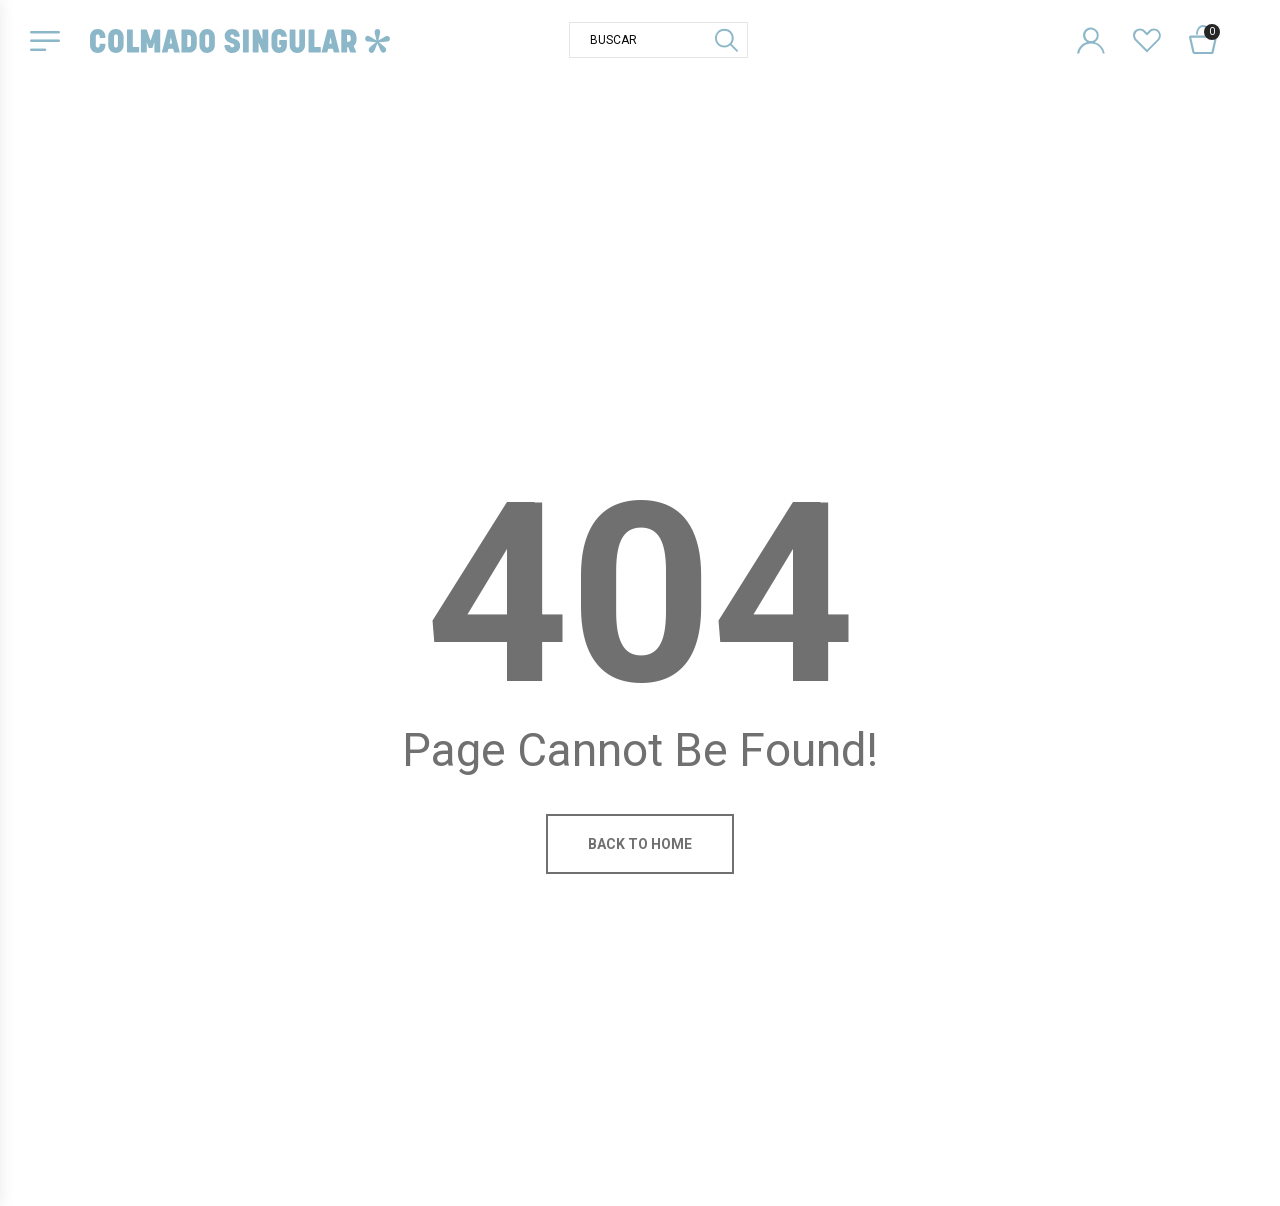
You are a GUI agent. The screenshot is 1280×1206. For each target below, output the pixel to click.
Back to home (640, 844)
